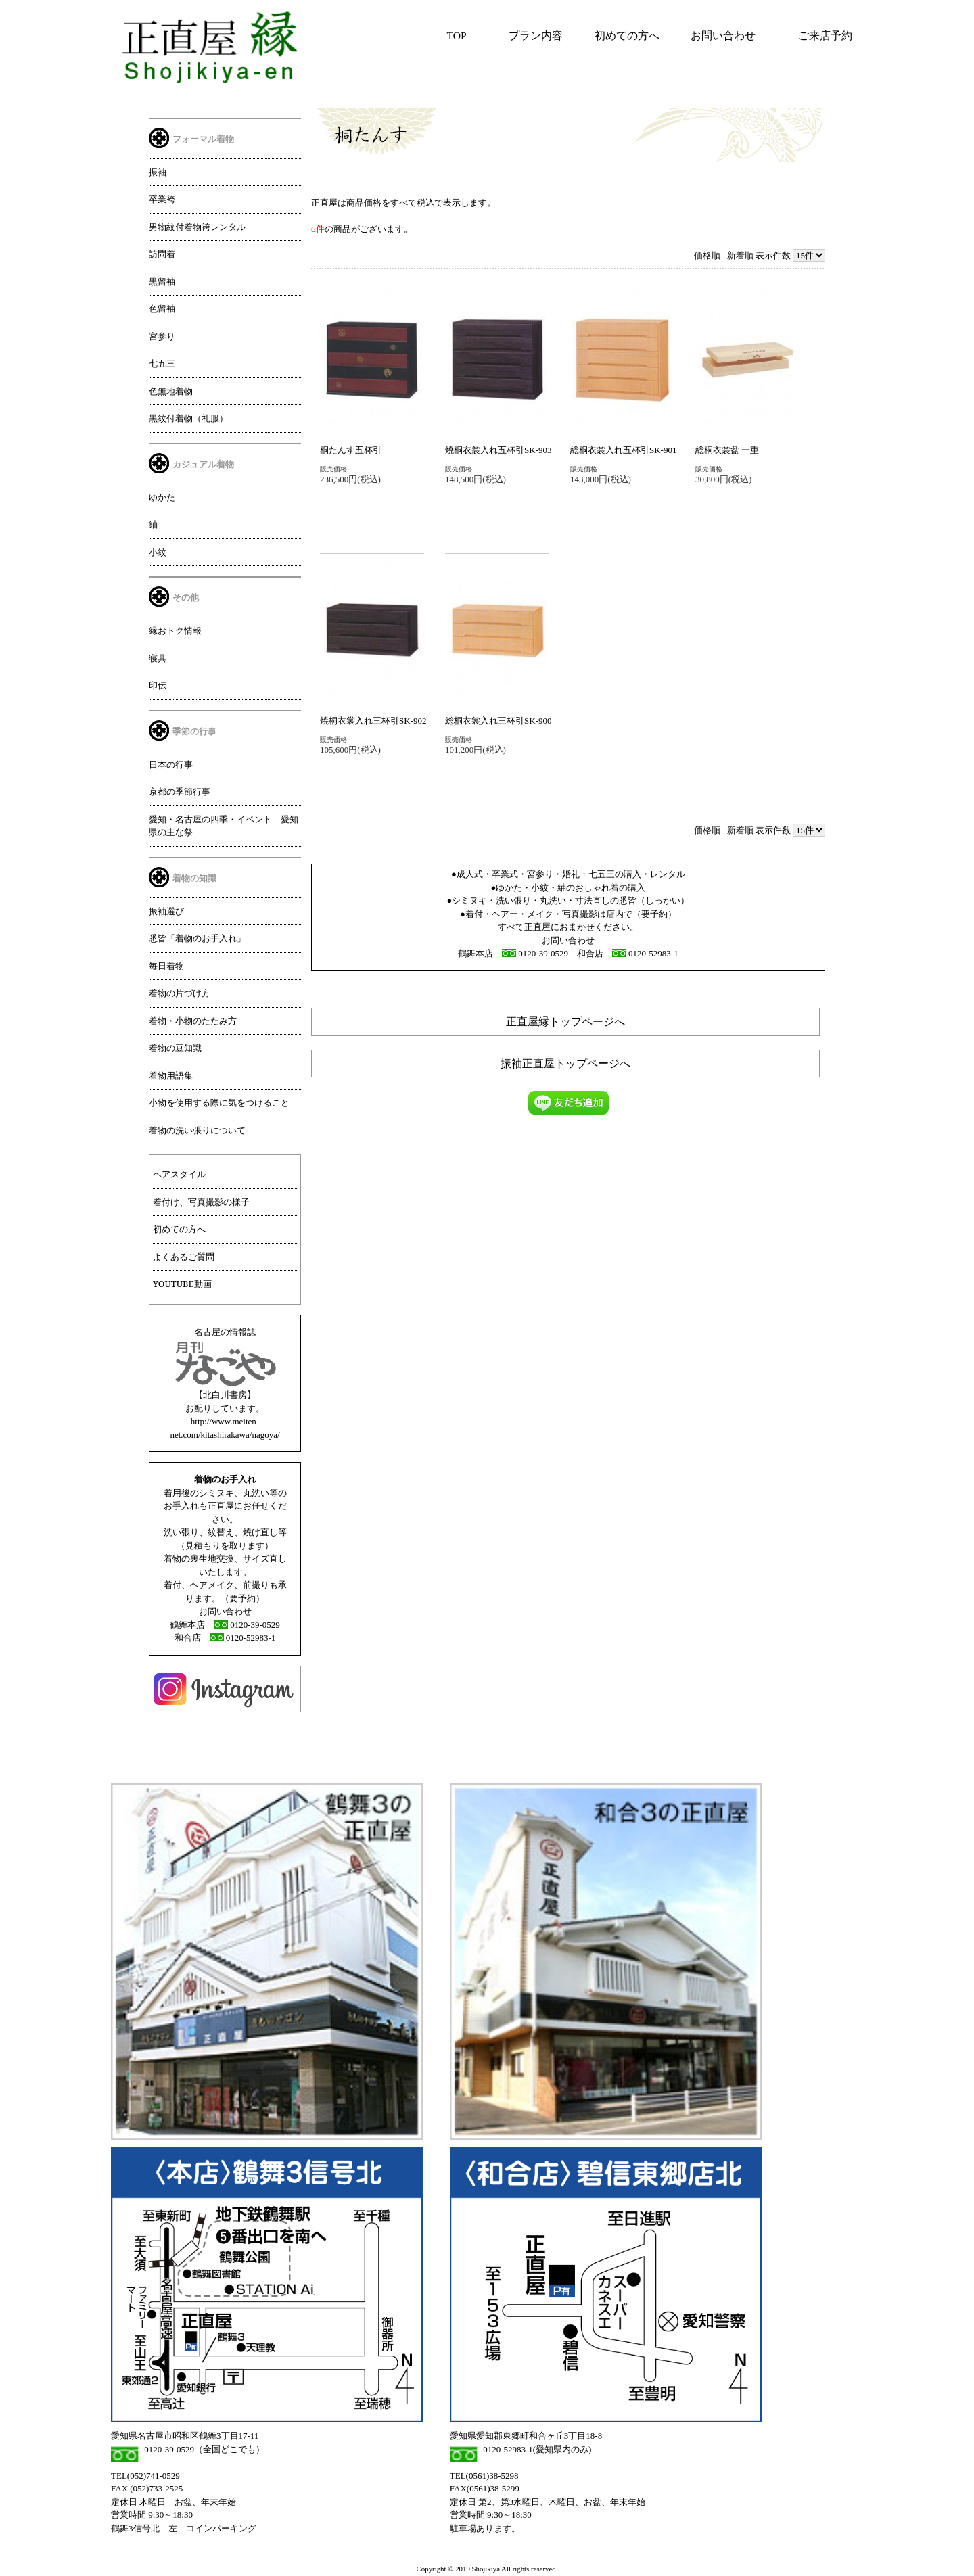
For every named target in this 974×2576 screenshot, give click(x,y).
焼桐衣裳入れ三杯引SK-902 (373, 721)
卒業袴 (162, 199)
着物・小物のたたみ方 (193, 1020)
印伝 (157, 685)
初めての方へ (627, 35)
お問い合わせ (723, 35)
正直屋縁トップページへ (565, 1021)
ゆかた (162, 497)
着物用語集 (171, 1075)
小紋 (157, 552)
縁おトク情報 (175, 630)
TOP (457, 35)
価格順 (707, 255)
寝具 (157, 658)
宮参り (162, 336)
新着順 (740, 255)
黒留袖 (162, 281)
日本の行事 (171, 764)
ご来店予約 (825, 35)
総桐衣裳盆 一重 (727, 450)
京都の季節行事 (179, 791)
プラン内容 (536, 35)
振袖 (157, 172)
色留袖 (162, 308)
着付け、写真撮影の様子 (201, 1202)
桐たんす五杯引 (350, 450)
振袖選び (166, 911)
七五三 (162, 363)
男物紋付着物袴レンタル (197, 226)
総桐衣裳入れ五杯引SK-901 (623, 450)
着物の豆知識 (175, 1047)
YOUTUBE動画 (182, 1284)
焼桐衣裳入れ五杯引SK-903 (498, 450)
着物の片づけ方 (179, 993)
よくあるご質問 (183, 1256)
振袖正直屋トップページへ (565, 1063)
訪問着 (162, 254)
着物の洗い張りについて (197, 1130)
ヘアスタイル (179, 1174)
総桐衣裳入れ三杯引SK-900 (498, 721)
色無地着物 (171, 391)
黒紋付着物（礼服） (188, 418)
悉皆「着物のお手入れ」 (197, 938)
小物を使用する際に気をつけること (219, 1102)
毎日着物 (166, 966)
